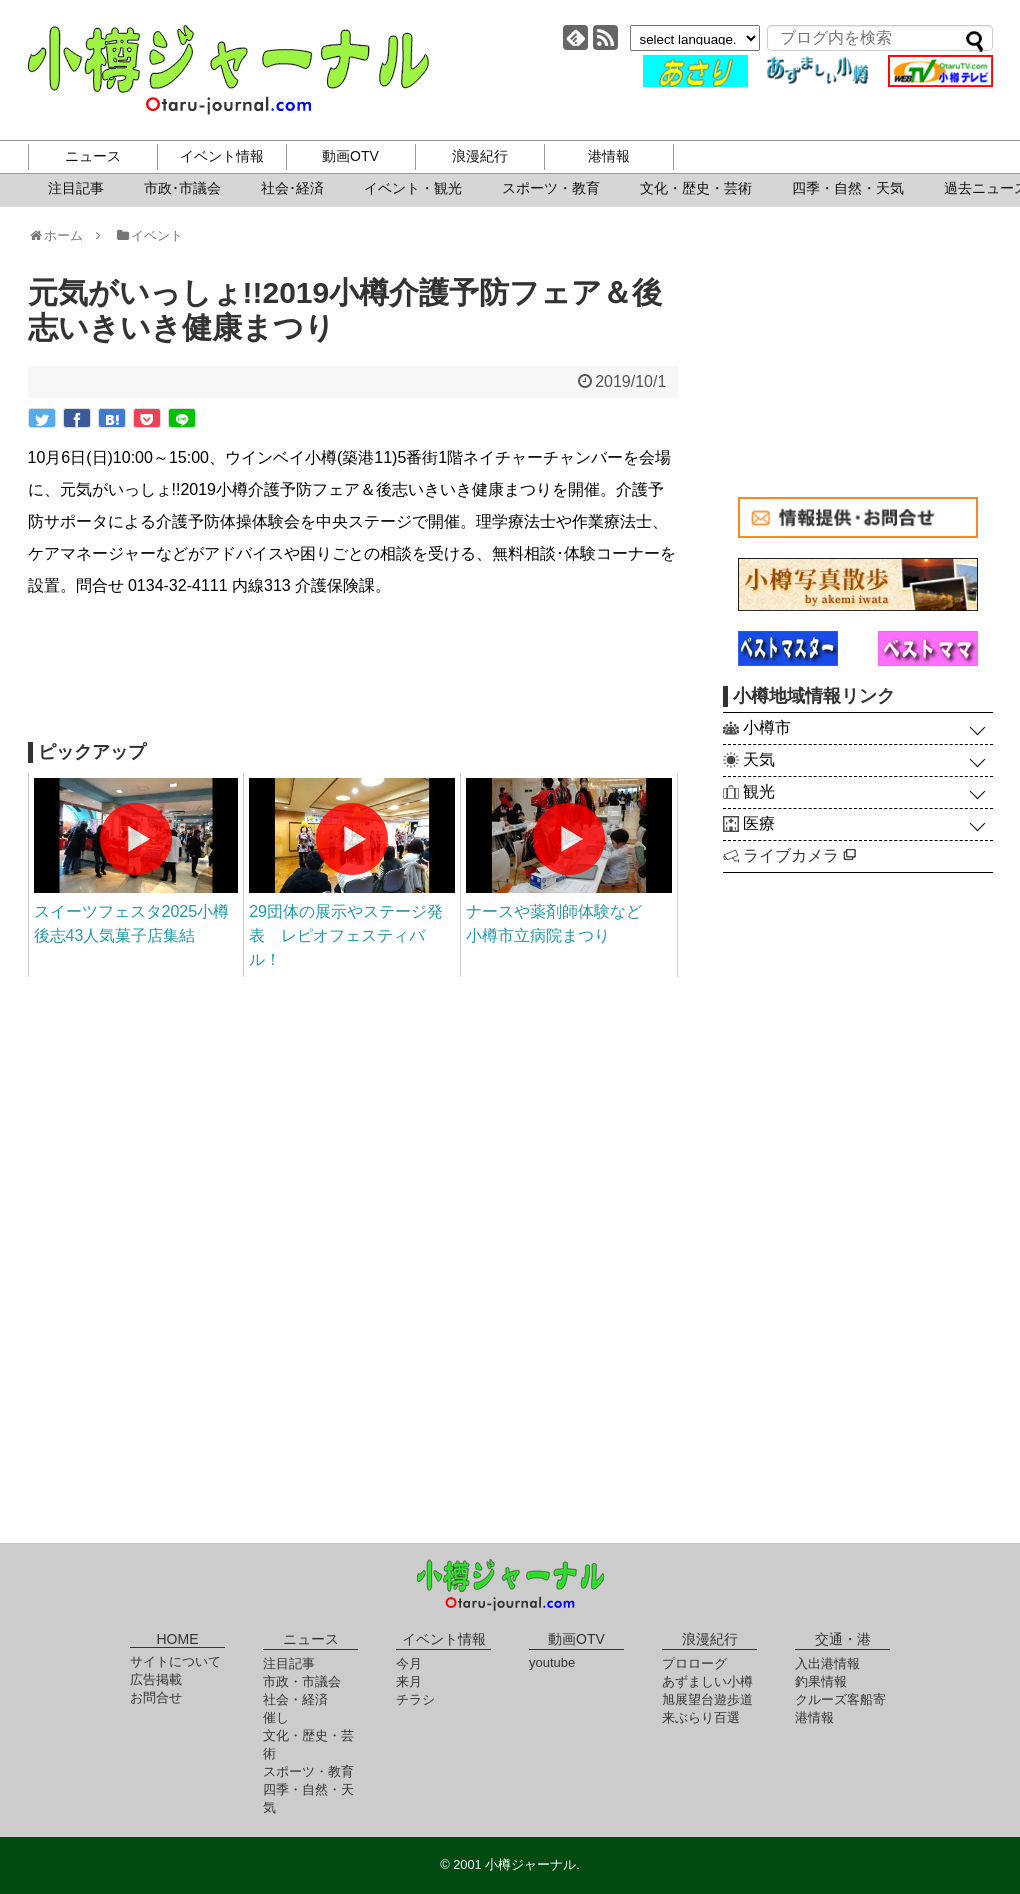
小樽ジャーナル (228, 70)
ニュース (93, 156)
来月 (409, 1681)
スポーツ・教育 (551, 188)
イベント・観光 (413, 188)
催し (276, 1717)
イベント (148, 235)
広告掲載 (156, 1679)
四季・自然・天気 (848, 188)
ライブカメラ (799, 855)
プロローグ (694, 1663)
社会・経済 (295, 1699)
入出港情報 (827, 1663)
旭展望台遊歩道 (707, 1699)
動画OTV (350, 156)
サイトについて (175, 1661)
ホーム (62, 235)
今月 (409, 1663)
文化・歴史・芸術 (696, 188)
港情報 (609, 156)
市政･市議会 (182, 188)
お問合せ (156, 1697)
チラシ (415, 1699)
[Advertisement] (353, 672)
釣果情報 (821, 1681)
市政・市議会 (302, 1681)
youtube (552, 1662)
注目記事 (76, 188)
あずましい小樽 (707, 1681)
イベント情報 (222, 156)
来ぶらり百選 (701, 1717)
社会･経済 (292, 188)
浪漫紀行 (480, 156)
